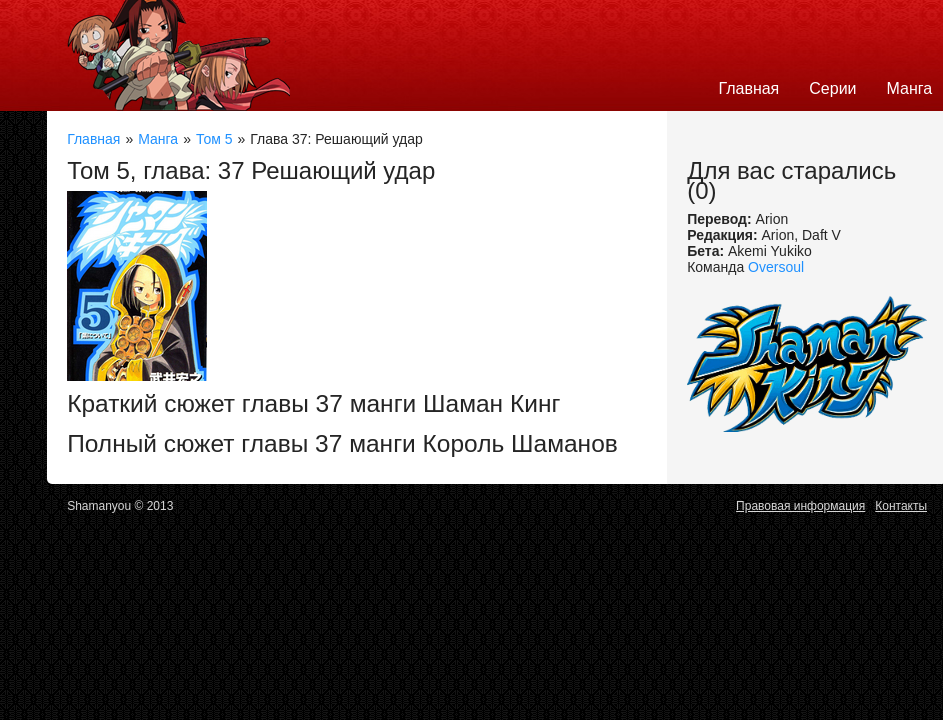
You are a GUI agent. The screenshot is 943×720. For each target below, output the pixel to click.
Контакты (901, 506)
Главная (748, 88)
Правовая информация (800, 506)
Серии (832, 88)
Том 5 (214, 139)
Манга (158, 139)
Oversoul (776, 267)
